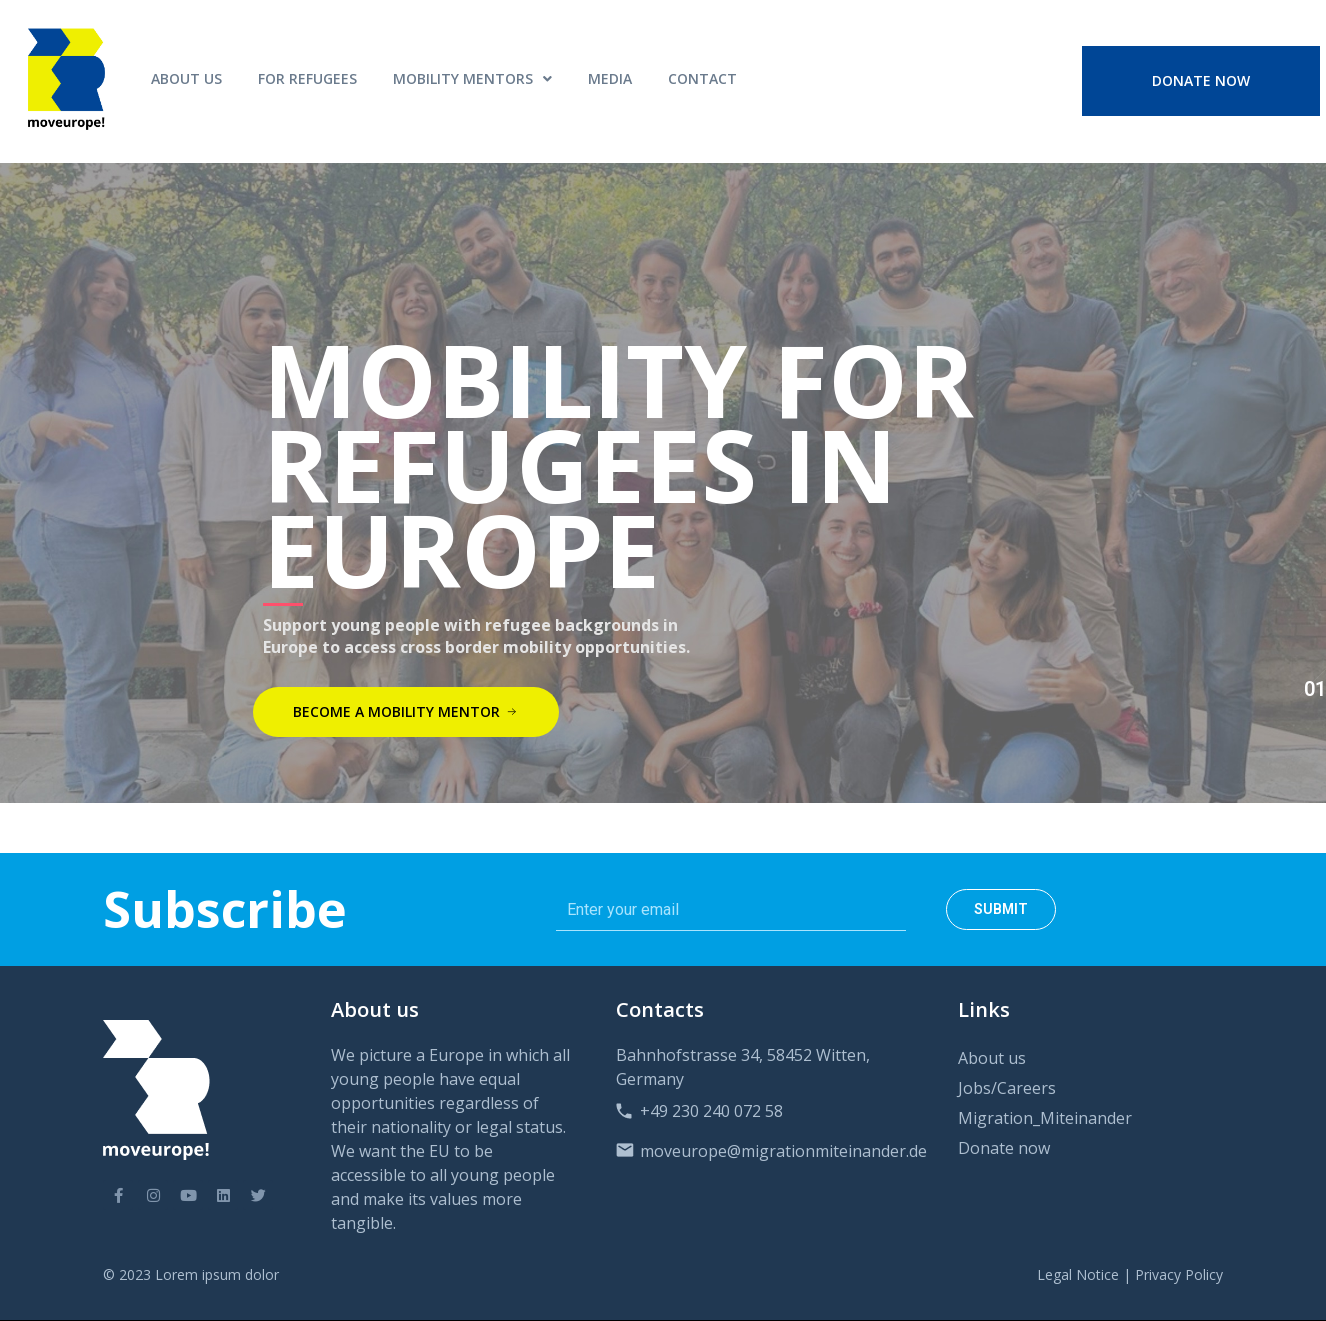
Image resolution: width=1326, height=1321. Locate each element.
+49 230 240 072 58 (711, 1111)
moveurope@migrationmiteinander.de (783, 1151)
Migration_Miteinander (1045, 1118)
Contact (702, 78)
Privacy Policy (1179, 1274)
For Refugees (307, 78)
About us (992, 1058)
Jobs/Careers (1007, 1088)
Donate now (1004, 1148)
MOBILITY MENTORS (472, 78)
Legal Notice (1078, 1274)
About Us (186, 78)
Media (610, 78)
